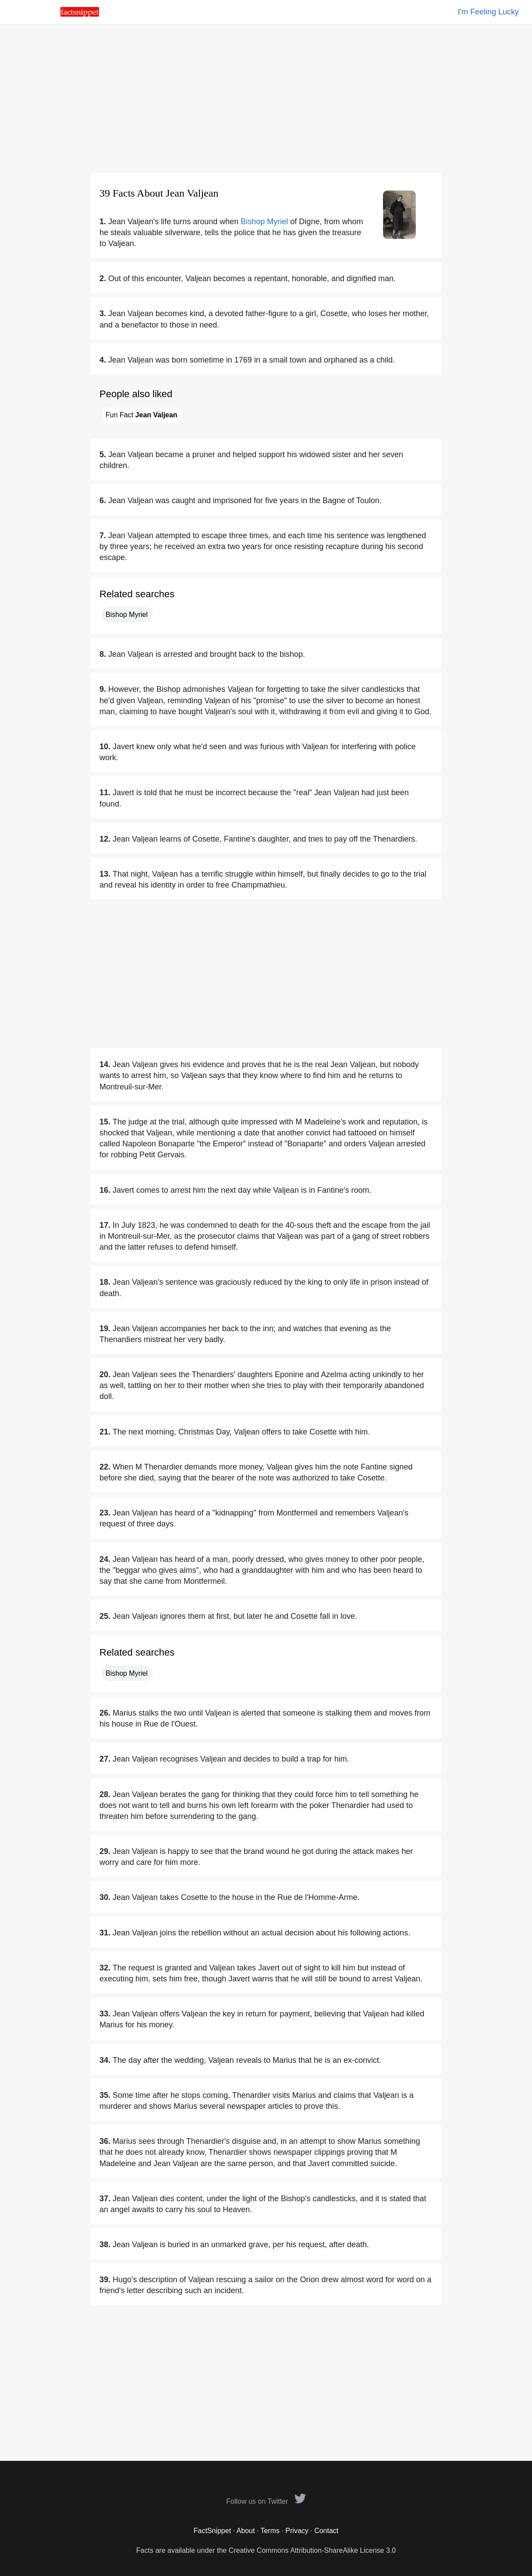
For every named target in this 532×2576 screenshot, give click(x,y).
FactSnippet (212, 2530)
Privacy (296, 2530)
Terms (270, 2530)
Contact (326, 2530)
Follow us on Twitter (266, 2501)
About (246, 2530)
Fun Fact (141, 415)
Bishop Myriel (264, 221)
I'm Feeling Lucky (488, 11)
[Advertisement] (266, 98)
